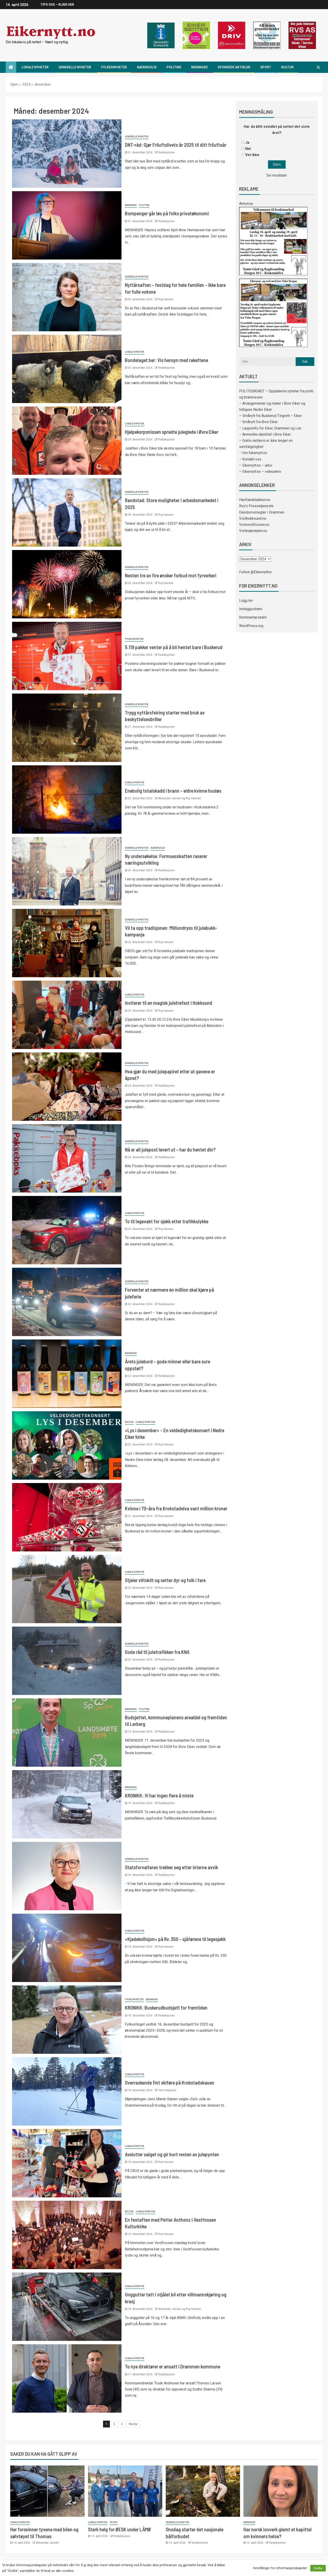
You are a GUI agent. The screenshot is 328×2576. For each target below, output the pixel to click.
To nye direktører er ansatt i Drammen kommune (172, 2366)
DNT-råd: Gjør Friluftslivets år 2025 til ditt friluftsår (175, 145)
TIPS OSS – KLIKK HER (57, 4)
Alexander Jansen (47, 2542)
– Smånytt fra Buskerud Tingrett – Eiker (270, 416)
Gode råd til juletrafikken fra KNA (157, 1652)
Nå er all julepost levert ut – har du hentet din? (170, 1149)
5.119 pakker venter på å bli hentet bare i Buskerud (173, 647)
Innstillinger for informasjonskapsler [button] (280, 2568)
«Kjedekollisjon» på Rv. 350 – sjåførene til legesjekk (175, 1939)
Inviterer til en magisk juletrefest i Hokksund (168, 1003)
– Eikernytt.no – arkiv (255, 465)
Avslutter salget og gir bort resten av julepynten (172, 2154)
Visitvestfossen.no (254, 524)
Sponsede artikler (234, 67)
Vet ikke (252, 155)
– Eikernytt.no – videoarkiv (260, 471)
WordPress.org (251, 626)
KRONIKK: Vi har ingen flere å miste (159, 1795)
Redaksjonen (166, 152)
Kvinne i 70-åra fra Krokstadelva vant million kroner (176, 1508)
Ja (247, 142)
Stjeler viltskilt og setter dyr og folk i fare (165, 1580)
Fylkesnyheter (114, 67)
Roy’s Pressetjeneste (256, 506)
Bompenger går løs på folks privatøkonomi (167, 213)
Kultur (287, 67)
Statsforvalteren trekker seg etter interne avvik (171, 1867)
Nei (248, 149)
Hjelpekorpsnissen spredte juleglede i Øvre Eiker (171, 432)
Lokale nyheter (35, 67)
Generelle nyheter (75, 67)
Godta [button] (318, 2568)
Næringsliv (147, 67)
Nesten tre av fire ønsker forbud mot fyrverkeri (170, 575)
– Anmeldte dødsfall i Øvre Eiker (265, 434)
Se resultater (276, 175)
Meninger (199, 67)
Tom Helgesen (167, 2090)
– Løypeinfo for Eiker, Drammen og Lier (270, 428)
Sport (265, 67)
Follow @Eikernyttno (255, 572)
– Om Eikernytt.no (253, 453)
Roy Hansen (165, 299)
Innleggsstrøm (250, 609)
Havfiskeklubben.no (254, 500)
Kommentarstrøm (253, 617)
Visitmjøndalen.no (253, 531)
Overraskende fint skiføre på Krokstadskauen (169, 2082)
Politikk (174, 67)
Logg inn (246, 600)
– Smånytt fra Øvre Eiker (258, 422)
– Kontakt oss (250, 459)
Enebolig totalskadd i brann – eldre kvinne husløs (173, 791)
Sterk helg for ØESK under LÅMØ (119, 2529)
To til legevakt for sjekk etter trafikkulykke (166, 1221)
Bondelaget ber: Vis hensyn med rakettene (166, 360)
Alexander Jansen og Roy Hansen (179, 798)
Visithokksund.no (252, 518)
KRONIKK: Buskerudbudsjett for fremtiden (166, 2007)
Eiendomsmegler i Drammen (261, 512)
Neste (133, 2424)
